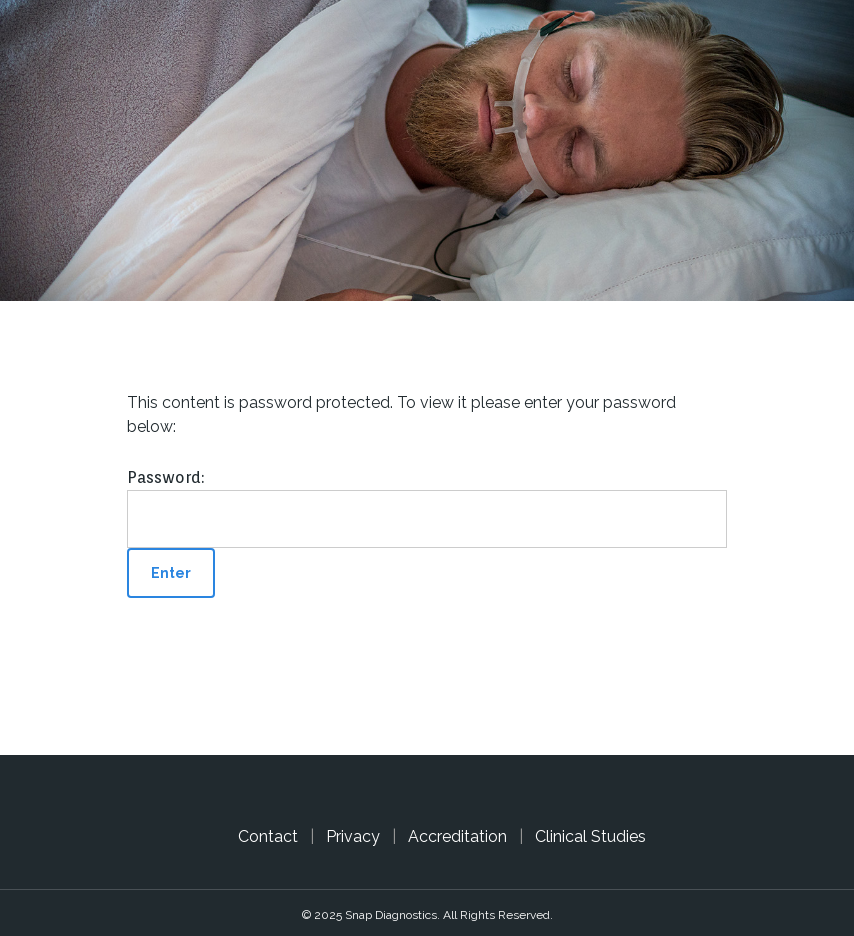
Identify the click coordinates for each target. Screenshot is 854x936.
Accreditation (457, 836)
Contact (268, 836)
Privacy (353, 836)
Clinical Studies (590, 836)
